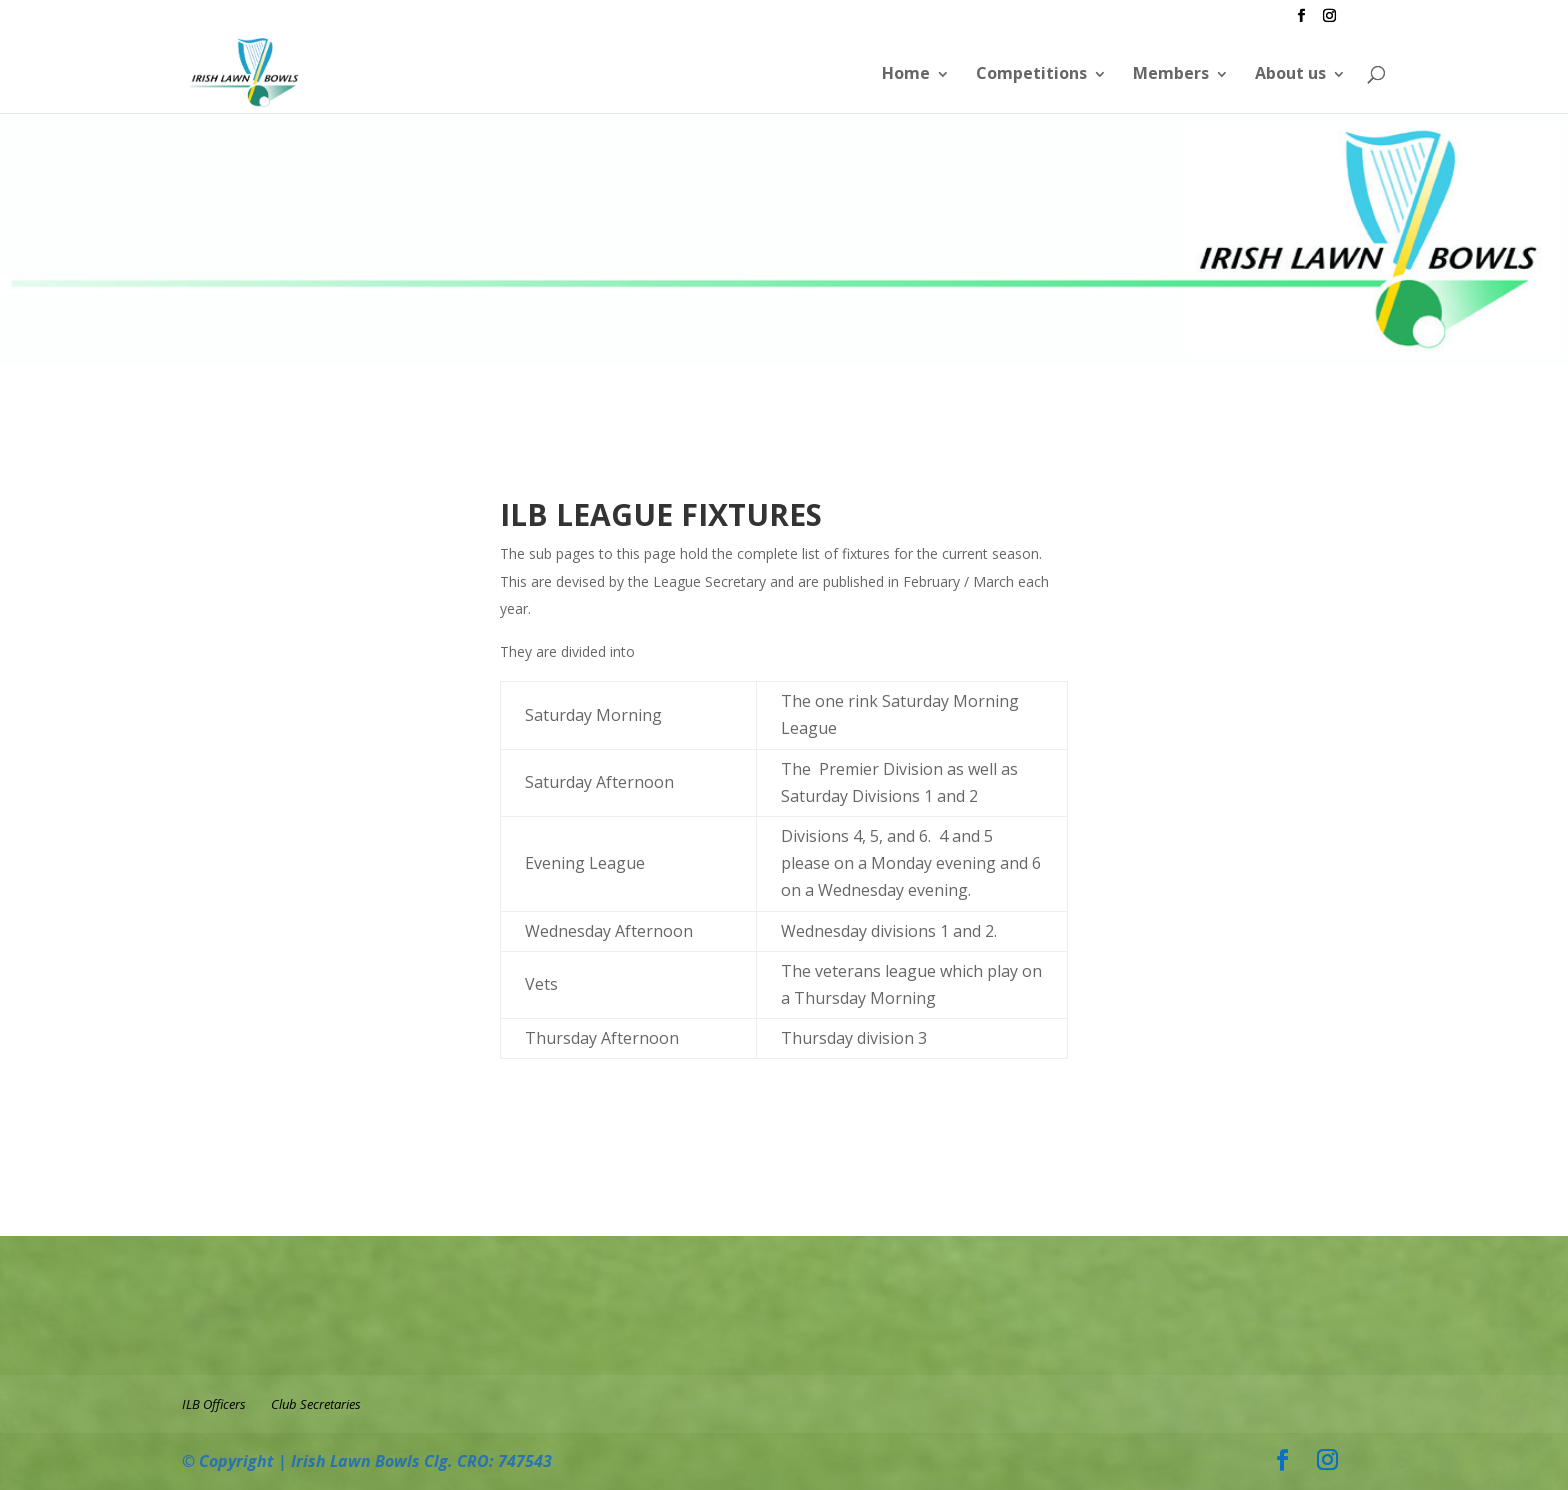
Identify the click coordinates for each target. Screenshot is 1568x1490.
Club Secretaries (316, 1404)
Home (906, 73)
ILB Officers (214, 1404)
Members (1171, 73)
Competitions (1031, 73)
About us (1290, 73)
